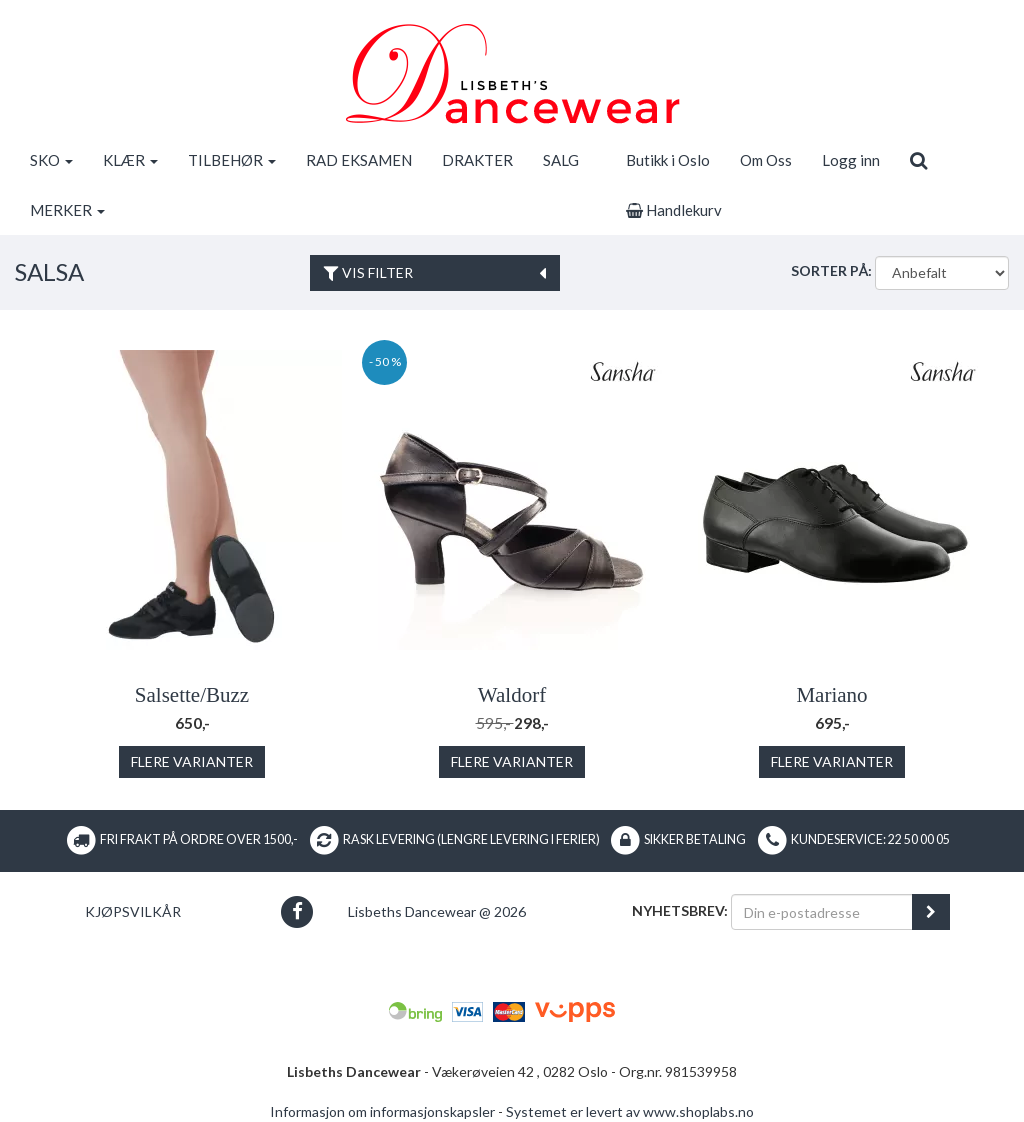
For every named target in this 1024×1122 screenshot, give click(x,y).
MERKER (67, 210)
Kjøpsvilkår (133, 911)
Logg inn (851, 160)
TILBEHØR (232, 160)
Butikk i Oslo (668, 160)
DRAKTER (477, 160)
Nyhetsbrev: (680, 910)
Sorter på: (831, 270)
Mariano (831, 695)
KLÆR (130, 160)
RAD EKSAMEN (359, 160)
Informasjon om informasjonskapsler (382, 1111)
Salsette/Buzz (192, 695)
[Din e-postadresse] (822, 912)
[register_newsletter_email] (931, 912)
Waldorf (512, 695)
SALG (561, 160)
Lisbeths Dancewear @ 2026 (437, 911)
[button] (297, 911)
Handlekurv (674, 210)
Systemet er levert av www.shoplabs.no (630, 1111)
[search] (918, 160)
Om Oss (766, 160)
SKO (51, 160)
